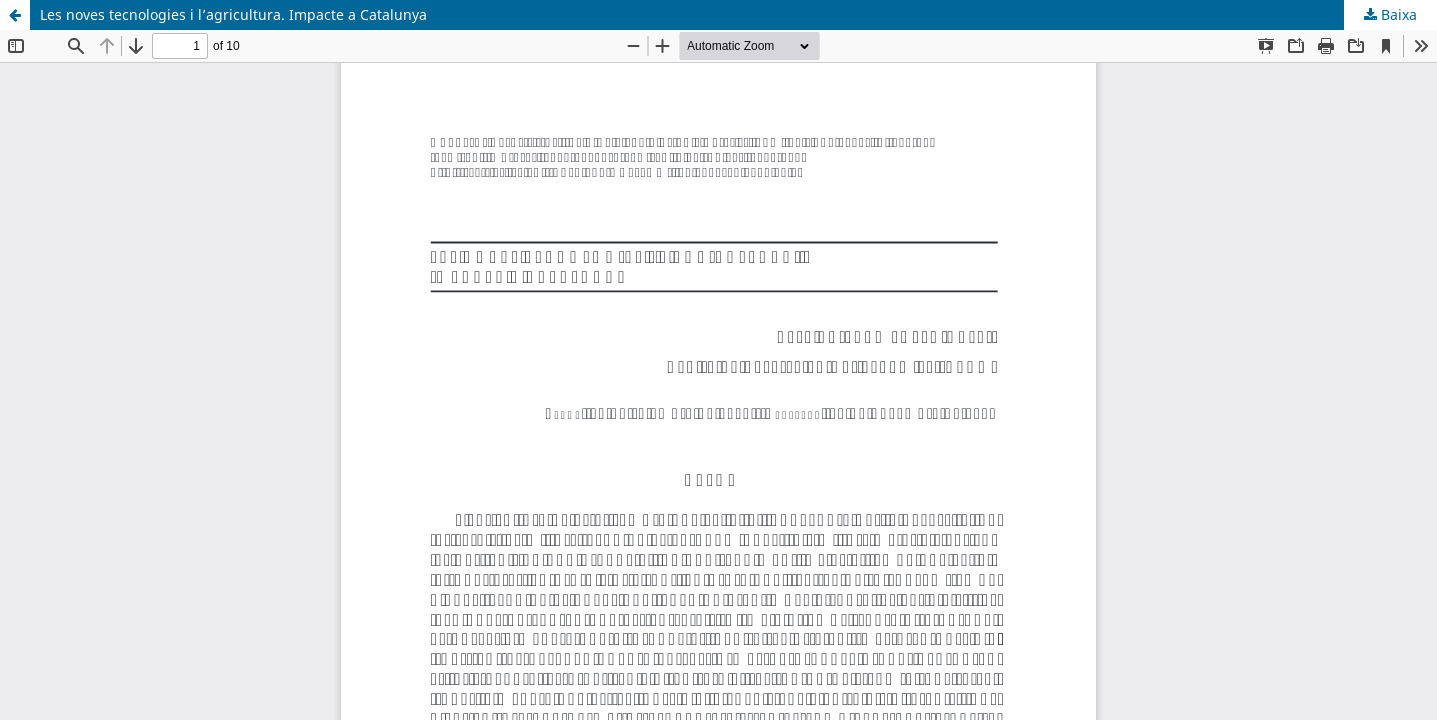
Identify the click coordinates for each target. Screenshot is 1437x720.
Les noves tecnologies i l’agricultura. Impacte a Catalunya (233, 14)
